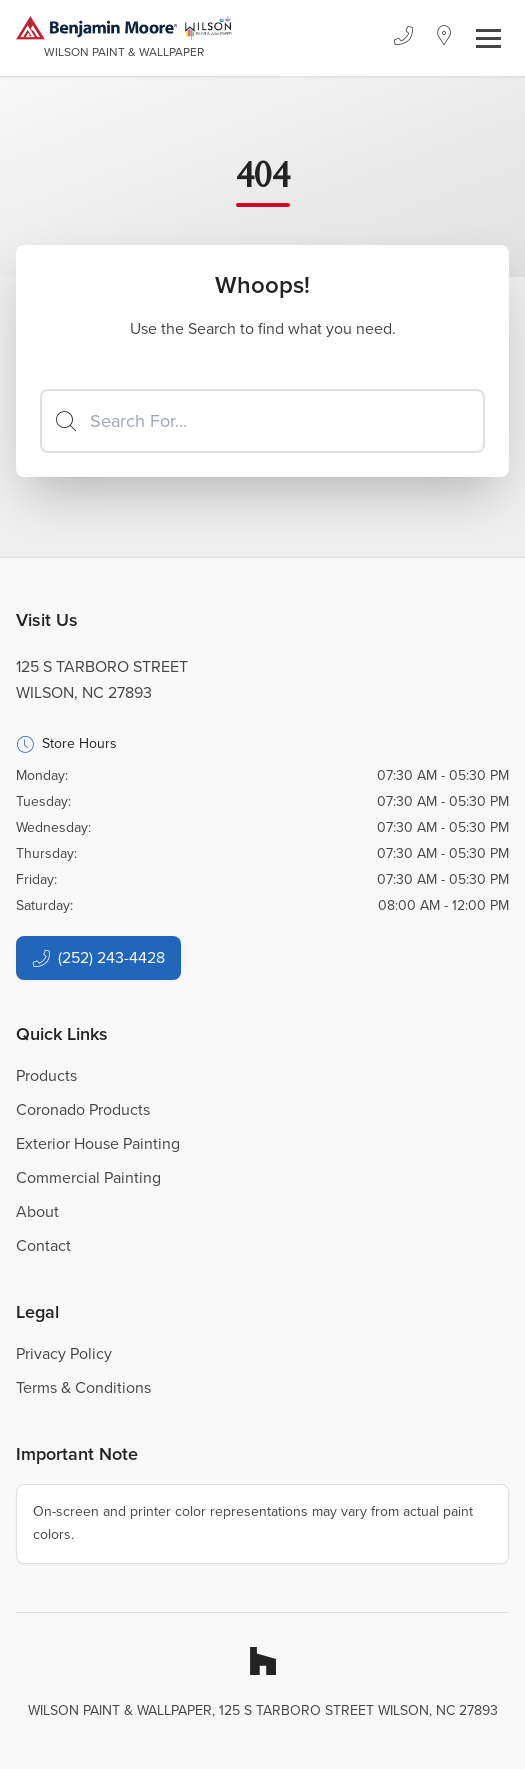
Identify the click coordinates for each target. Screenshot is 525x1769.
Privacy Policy (64, 1353)
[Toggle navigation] (488, 38)
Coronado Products (83, 1109)
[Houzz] (263, 1661)
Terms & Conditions (83, 1387)
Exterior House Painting (98, 1143)
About (37, 1211)
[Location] (444, 38)
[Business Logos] (124, 38)
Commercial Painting (88, 1177)
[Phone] (403, 38)
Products (46, 1075)
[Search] (262, 421)
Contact (43, 1245)
